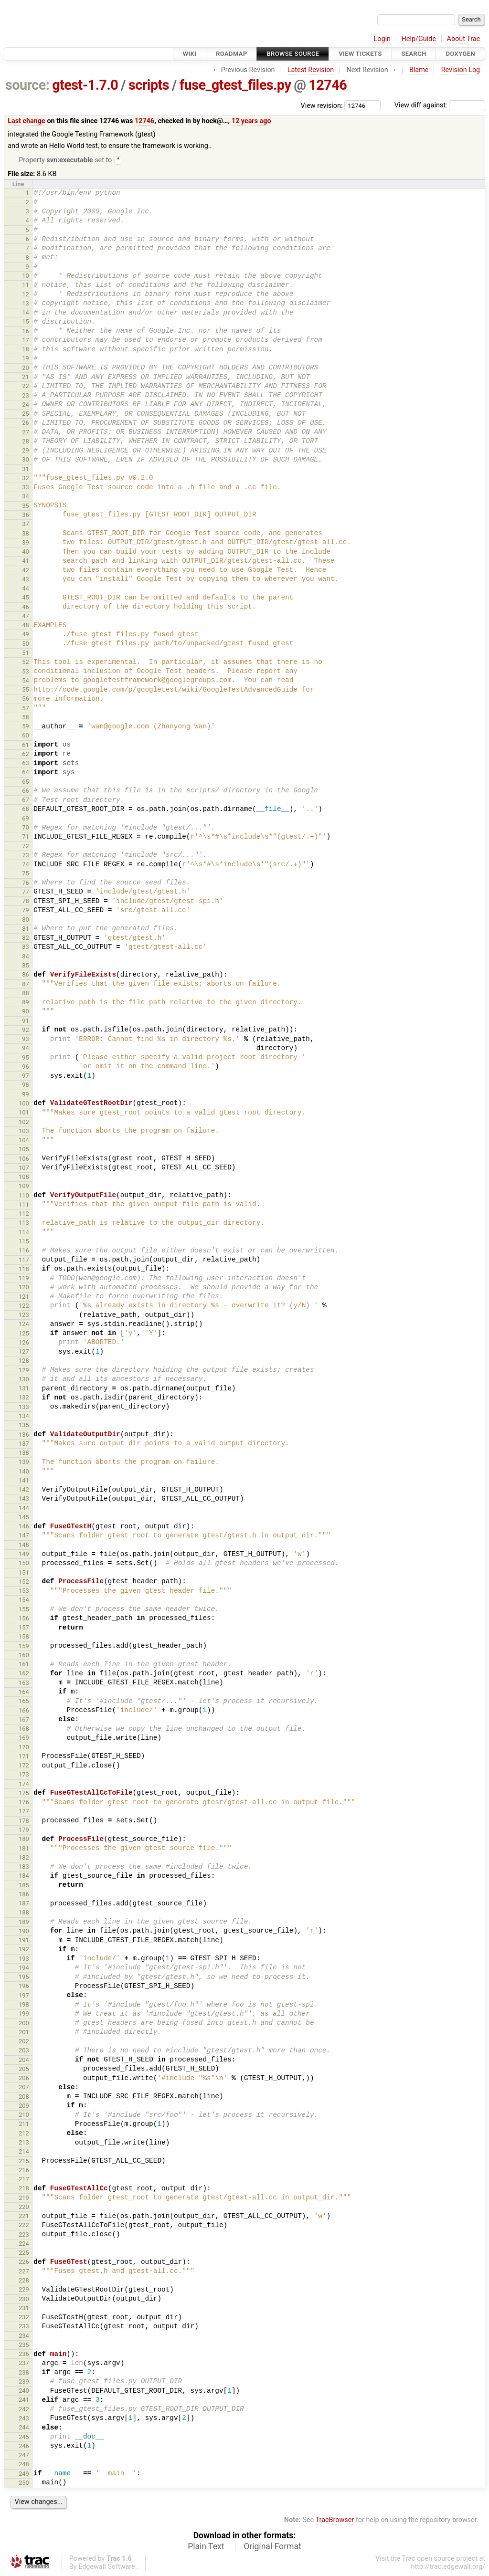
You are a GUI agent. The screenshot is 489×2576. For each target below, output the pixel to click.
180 (24, 1839)
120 (24, 1288)
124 (24, 1324)
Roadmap (231, 53)
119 (24, 1279)
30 (25, 460)
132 (24, 1398)
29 (25, 451)
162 (24, 1674)
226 (24, 2262)
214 (24, 2152)
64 (25, 773)
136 (24, 1435)
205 (24, 2069)
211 (24, 2124)
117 (24, 1260)
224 (24, 2244)
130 (24, 1380)
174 (24, 1784)
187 (24, 1904)
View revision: (322, 105)
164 (24, 1692)
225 (24, 2253)
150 (24, 1563)
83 (25, 947)
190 (24, 1931)
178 (24, 1821)
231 (24, 2309)
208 (24, 2097)
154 (24, 1600)
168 (24, 1729)
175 (24, 1794)
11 (25, 285)
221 (24, 2216)
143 (24, 1499)
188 (24, 1913)
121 (24, 1297)
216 (24, 2171)
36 (25, 515)
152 (24, 1582)
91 (25, 1021)
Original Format (272, 2547)
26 (25, 423)
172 (24, 1766)
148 (24, 1545)
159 (24, 1647)
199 (24, 2014)
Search (413, 53)
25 (25, 414)
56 (25, 699)
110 (24, 1196)
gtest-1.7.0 (85, 85)
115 (24, 1242)
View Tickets (360, 53)
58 (25, 718)
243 (24, 2419)
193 (24, 1959)
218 (24, 2189)
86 (25, 975)
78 (25, 901)
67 (25, 800)
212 (24, 2134)
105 (24, 1150)
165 (24, 1701)
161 (24, 1665)
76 (25, 883)
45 (25, 598)
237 (24, 2363)
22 (25, 386)
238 (24, 2373)
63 (25, 764)
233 (24, 2327)
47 (25, 616)
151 (24, 1573)
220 (24, 2207)
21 (25, 377)
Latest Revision (310, 70)
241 (24, 2400)
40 (25, 552)
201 (24, 2033)
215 (24, 2162)
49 (25, 635)
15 (25, 322)
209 (24, 2106)
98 (25, 1085)
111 (24, 1205)
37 (25, 524)
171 (24, 1757)
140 (24, 1472)
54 (25, 681)
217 (24, 2180)
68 (25, 809)
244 (24, 2428)
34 (25, 497)
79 (25, 911)
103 (24, 1132)
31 (25, 469)
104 (24, 1141)
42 (25, 571)
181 (24, 1849)
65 (25, 782)
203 (24, 2051)
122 (24, 1306)
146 (24, 1527)
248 (24, 2465)
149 (24, 1554)
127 (24, 1352)
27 (25, 433)
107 (24, 1168)
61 (25, 745)
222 (24, 2225)
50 (25, 644)
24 (25, 405)
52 (25, 662)
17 (25, 341)
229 (24, 2290)
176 (24, 1803)
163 (24, 1683)
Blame (419, 70)
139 (24, 1462)
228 (24, 2281)
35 (25, 506)
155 (24, 1610)
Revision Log (460, 70)
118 (24, 1269)
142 (24, 1490)
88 (25, 994)
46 (25, 607)
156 (24, 1619)
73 (25, 856)
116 (24, 1251)
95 (25, 1058)
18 (25, 350)
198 (24, 2005)
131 (24, 1389)
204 (24, 2060)
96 (25, 1067)
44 (25, 589)
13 (25, 304)
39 (25, 543)
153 (24, 1591)
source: (27, 85)
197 (24, 1996)
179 (24, 1830)
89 (25, 1003)
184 (24, 1876)
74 (25, 865)
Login (382, 39)
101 (24, 1113)
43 (25, 580)
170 (24, 1748)
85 (25, 966)
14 (25, 313)
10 (25, 276)
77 (25, 892)
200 (24, 2024)
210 (24, 2115)
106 (24, 1159)
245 (24, 2437)
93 (25, 1039)
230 (24, 2299)
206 (24, 2078)
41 (25, 561)
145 (24, 1518)
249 (24, 2474)
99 (25, 1095)
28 (25, 442)
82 (25, 938)
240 (24, 2391)
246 (24, 2446)
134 (24, 1416)
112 (24, 1214)
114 (24, 1233)
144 (24, 1509)
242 (24, 2410)
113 (24, 1223)
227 (24, 2272)
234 (24, 2336)
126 (24, 1343)
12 (25, 295)
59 (25, 727)
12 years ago (251, 121)
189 (24, 1922)
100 (24, 1104)
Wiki (190, 53)
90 (25, 1012)
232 (24, 2318)
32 (25, 479)
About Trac (463, 39)
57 (25, 709)
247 (24, 2456)
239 (24, 2382)
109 (24, 1186)
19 (25, 359)
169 (24, 1738)
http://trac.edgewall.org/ (448, 2568)
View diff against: (439, 105)
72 (25, 847)
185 (24, 1886)
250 (24, 2483)
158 (24, 1637)
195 (24, 1977)
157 (24, 1628)
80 (25, 920)
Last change (26, 121)
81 (25, 929)
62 (25, 754)
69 (25, 819)
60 (25, 736)
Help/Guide (419, 39)
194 (24, 1968)
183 (24, 1867)
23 (25, 396)
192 (24, 1950)
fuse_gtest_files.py (235, 85)
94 (25, 1048)
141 (24, 1481)
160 (24, 1656)
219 (24, 2198)
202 (24, 2042)
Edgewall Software (106, 2568)
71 (25, 837)
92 (25, 1030)
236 (24, 2354)
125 (24, 1334)
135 (24, 1426)
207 (24, 2088)
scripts (148, 85)
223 (24, 2235)
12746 (327, 85)
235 (24, 2345)
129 (24, 1371)
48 (25, 626)
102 (24, 1122)
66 (25, 791)
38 (25, 534)
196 (24, 1986)
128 (24, 1361)
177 (24, 1812)
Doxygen (460, 53)
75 (25, 874)
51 (25, 653)
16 (25, 332)
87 (25, 984)
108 (24, 1177)
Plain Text (206, 2547)
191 (24, 1941)
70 (25, 828)
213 (24, 2143)
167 (24, 1720)
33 (25, 488)
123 (24, 1315)
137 (24, 1444)
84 (25, 957)
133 (24, 1407)
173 (24, 1775)
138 (24, 1453)
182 (24, 1858)
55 (25, 690)
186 (24, 1895)
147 (24, 1536)
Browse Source (292, 53)
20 (25, 368)
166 (24, 1711)
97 (25, 1076)
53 (25, 672)
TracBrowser (335, 2521)
